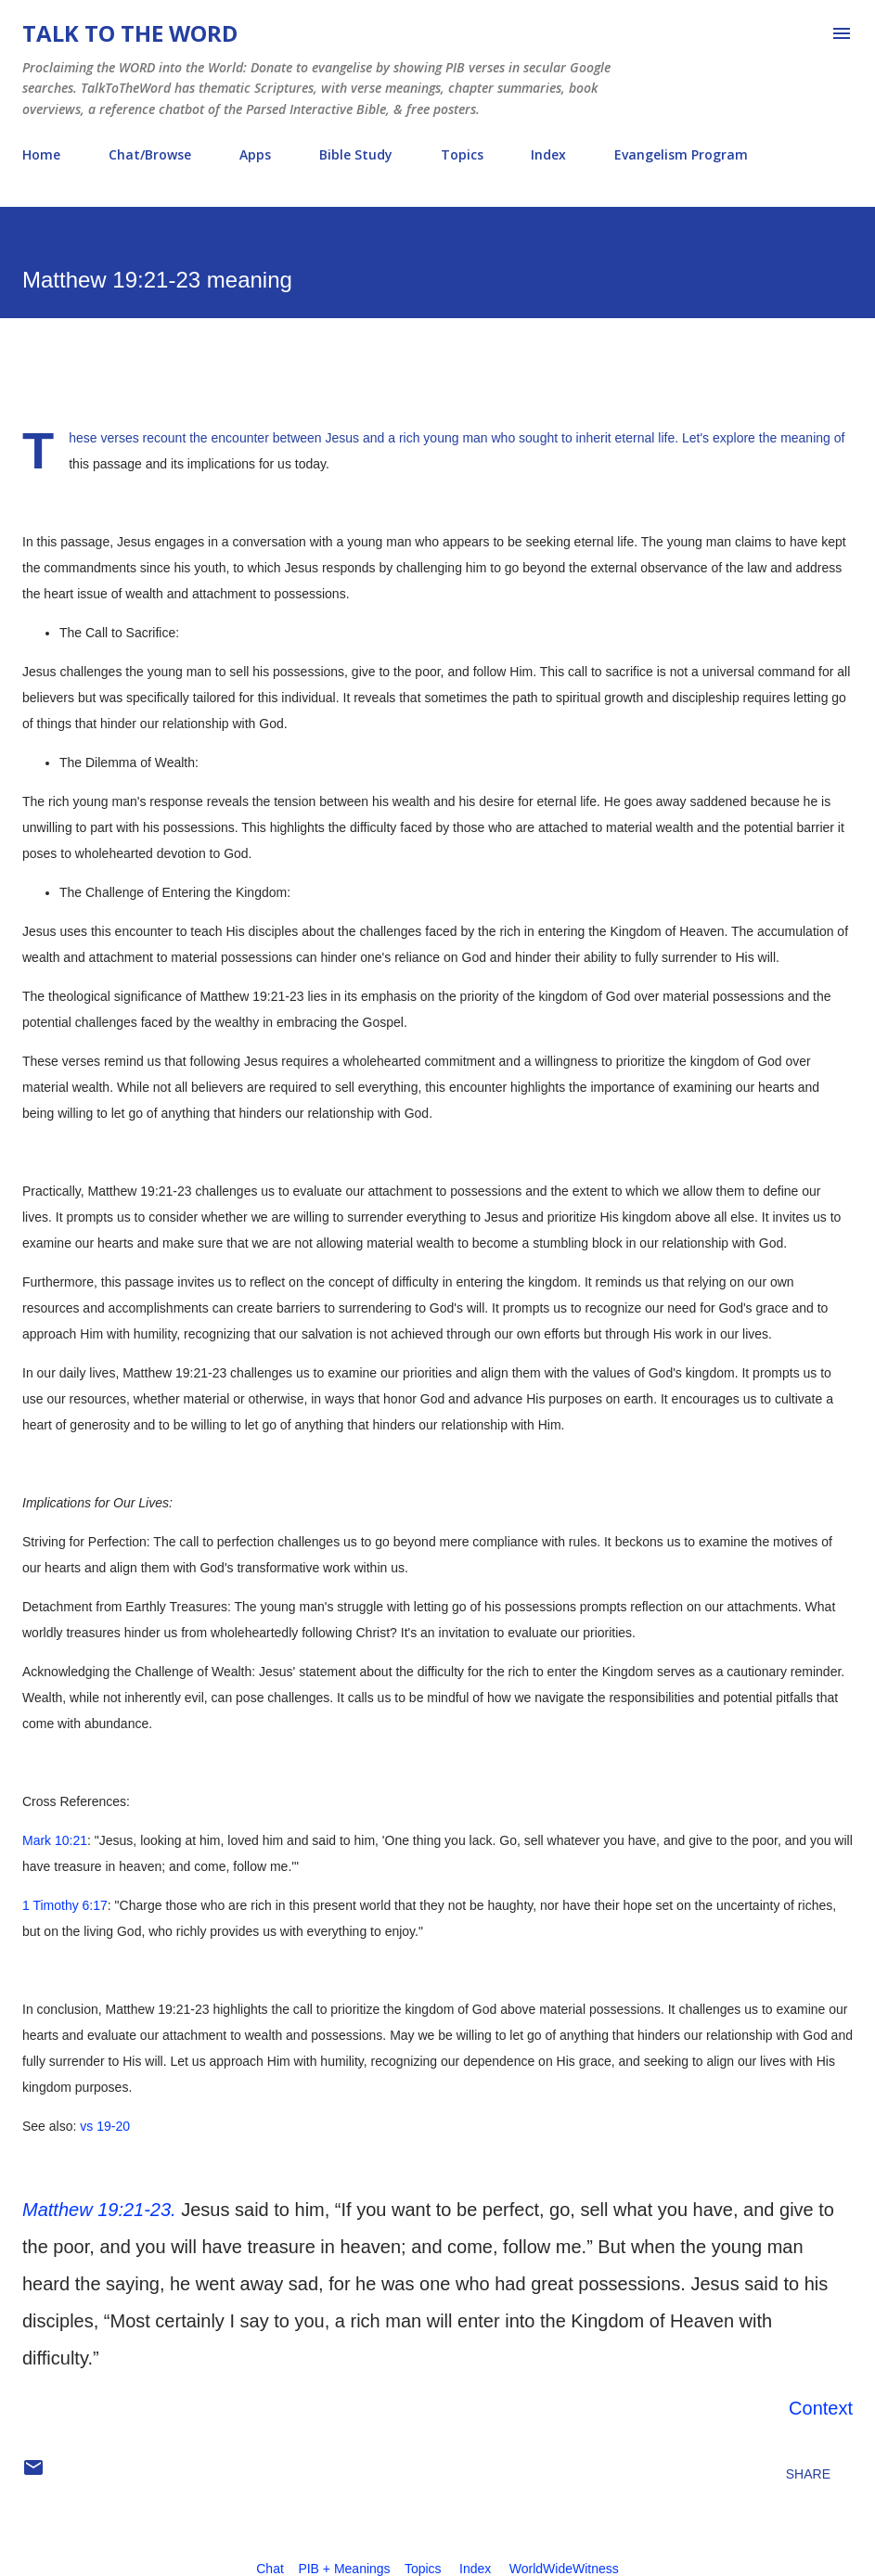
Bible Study (355, 154)
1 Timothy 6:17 (65, 1905)
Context (821, 2408)
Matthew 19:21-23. (99, 2209)
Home (41, 154)
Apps (255, 154)
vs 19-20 (105, 2126)
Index (548, 154)
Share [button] (808, 2474)
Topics (462, 154)
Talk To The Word (130, 33)
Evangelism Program (681, 154)
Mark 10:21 (54, 1840)
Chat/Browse (150, 154)
